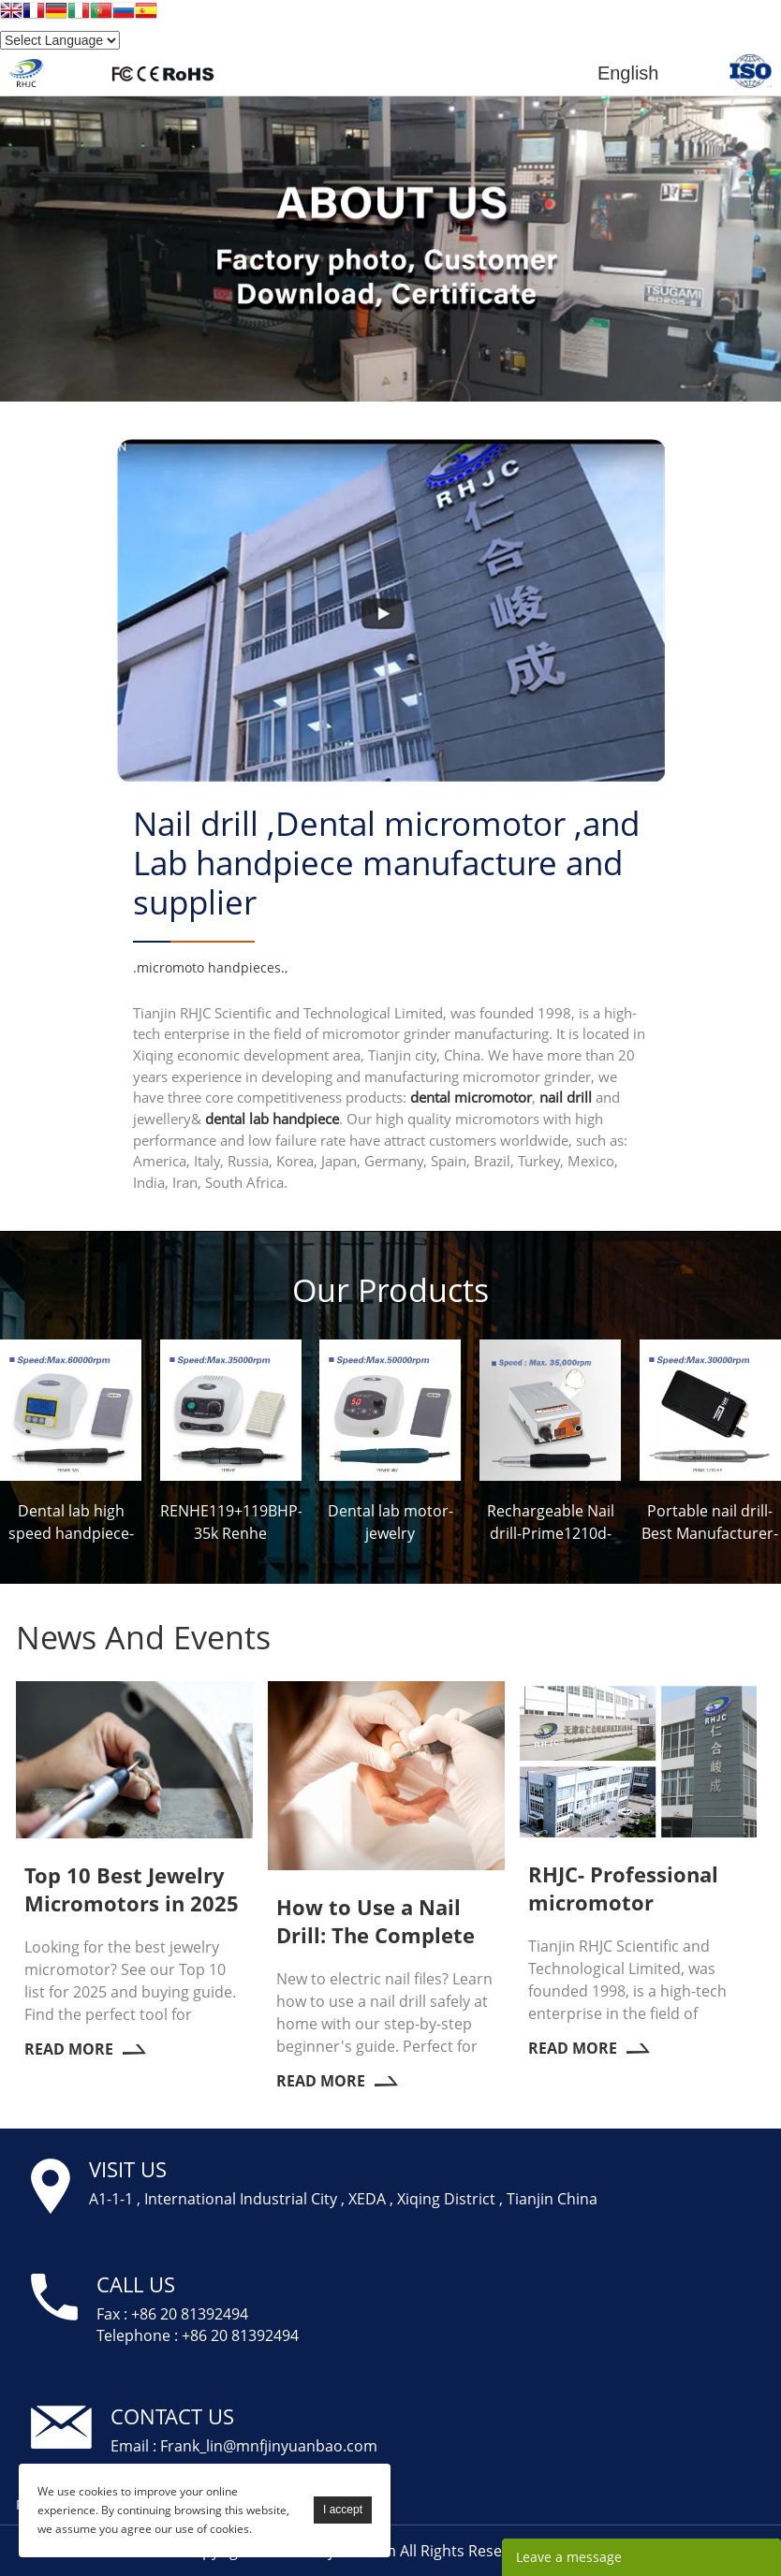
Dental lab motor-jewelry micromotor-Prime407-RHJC (390, 1521)
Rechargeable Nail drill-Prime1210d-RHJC (550, 1521)
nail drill (565, 1097)
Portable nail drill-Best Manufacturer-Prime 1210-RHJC (709, 1521)
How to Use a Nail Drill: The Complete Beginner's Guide (375, 1920)
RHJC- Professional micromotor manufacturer (623, 1887)
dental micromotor (471, 1097)
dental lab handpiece (272, 1117)
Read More (85, 2048)
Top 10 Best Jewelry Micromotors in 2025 (131, 1888)
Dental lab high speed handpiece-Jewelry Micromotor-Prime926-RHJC (71, 1521)
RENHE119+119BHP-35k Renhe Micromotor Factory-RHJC (231, 1521)
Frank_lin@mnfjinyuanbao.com (268, 2445)
